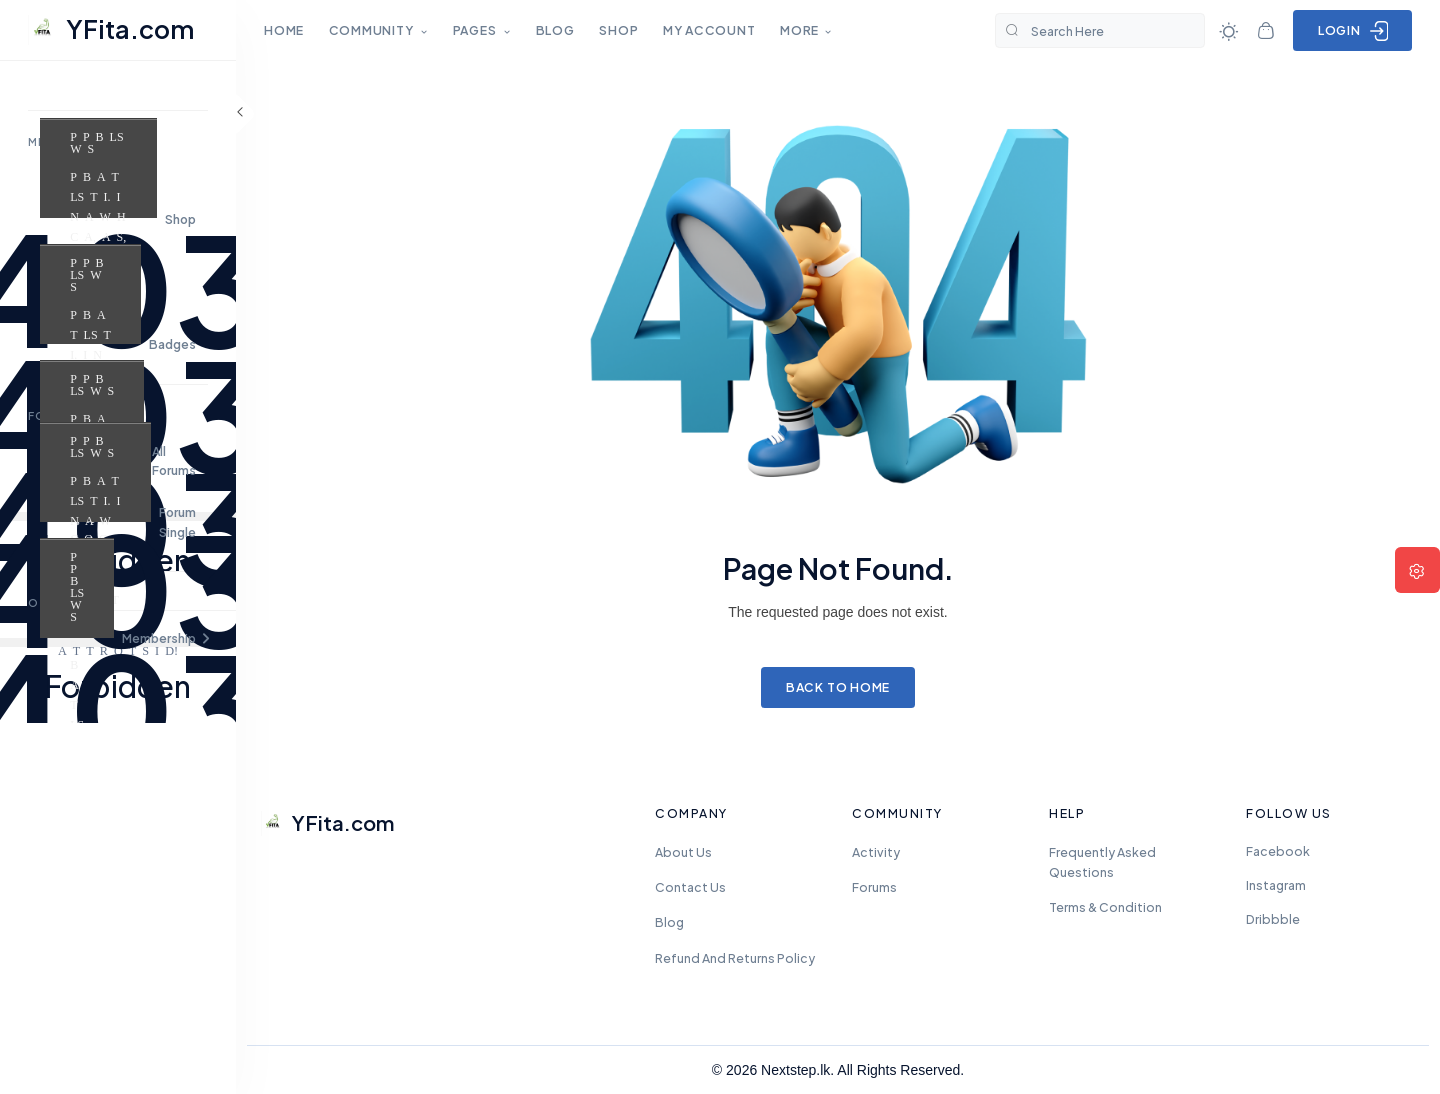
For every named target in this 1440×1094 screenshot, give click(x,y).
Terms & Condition (1105, 907)
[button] (118, 638)
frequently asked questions (1102, 862)
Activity (876, 852)
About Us (683, 852)
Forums (874, 887)
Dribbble (1273, 919)
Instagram (1276, 885)
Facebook (1278, 851)
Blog (669, 922)
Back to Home (838, 687)
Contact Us (690, 887)
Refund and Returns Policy (735, 958)
